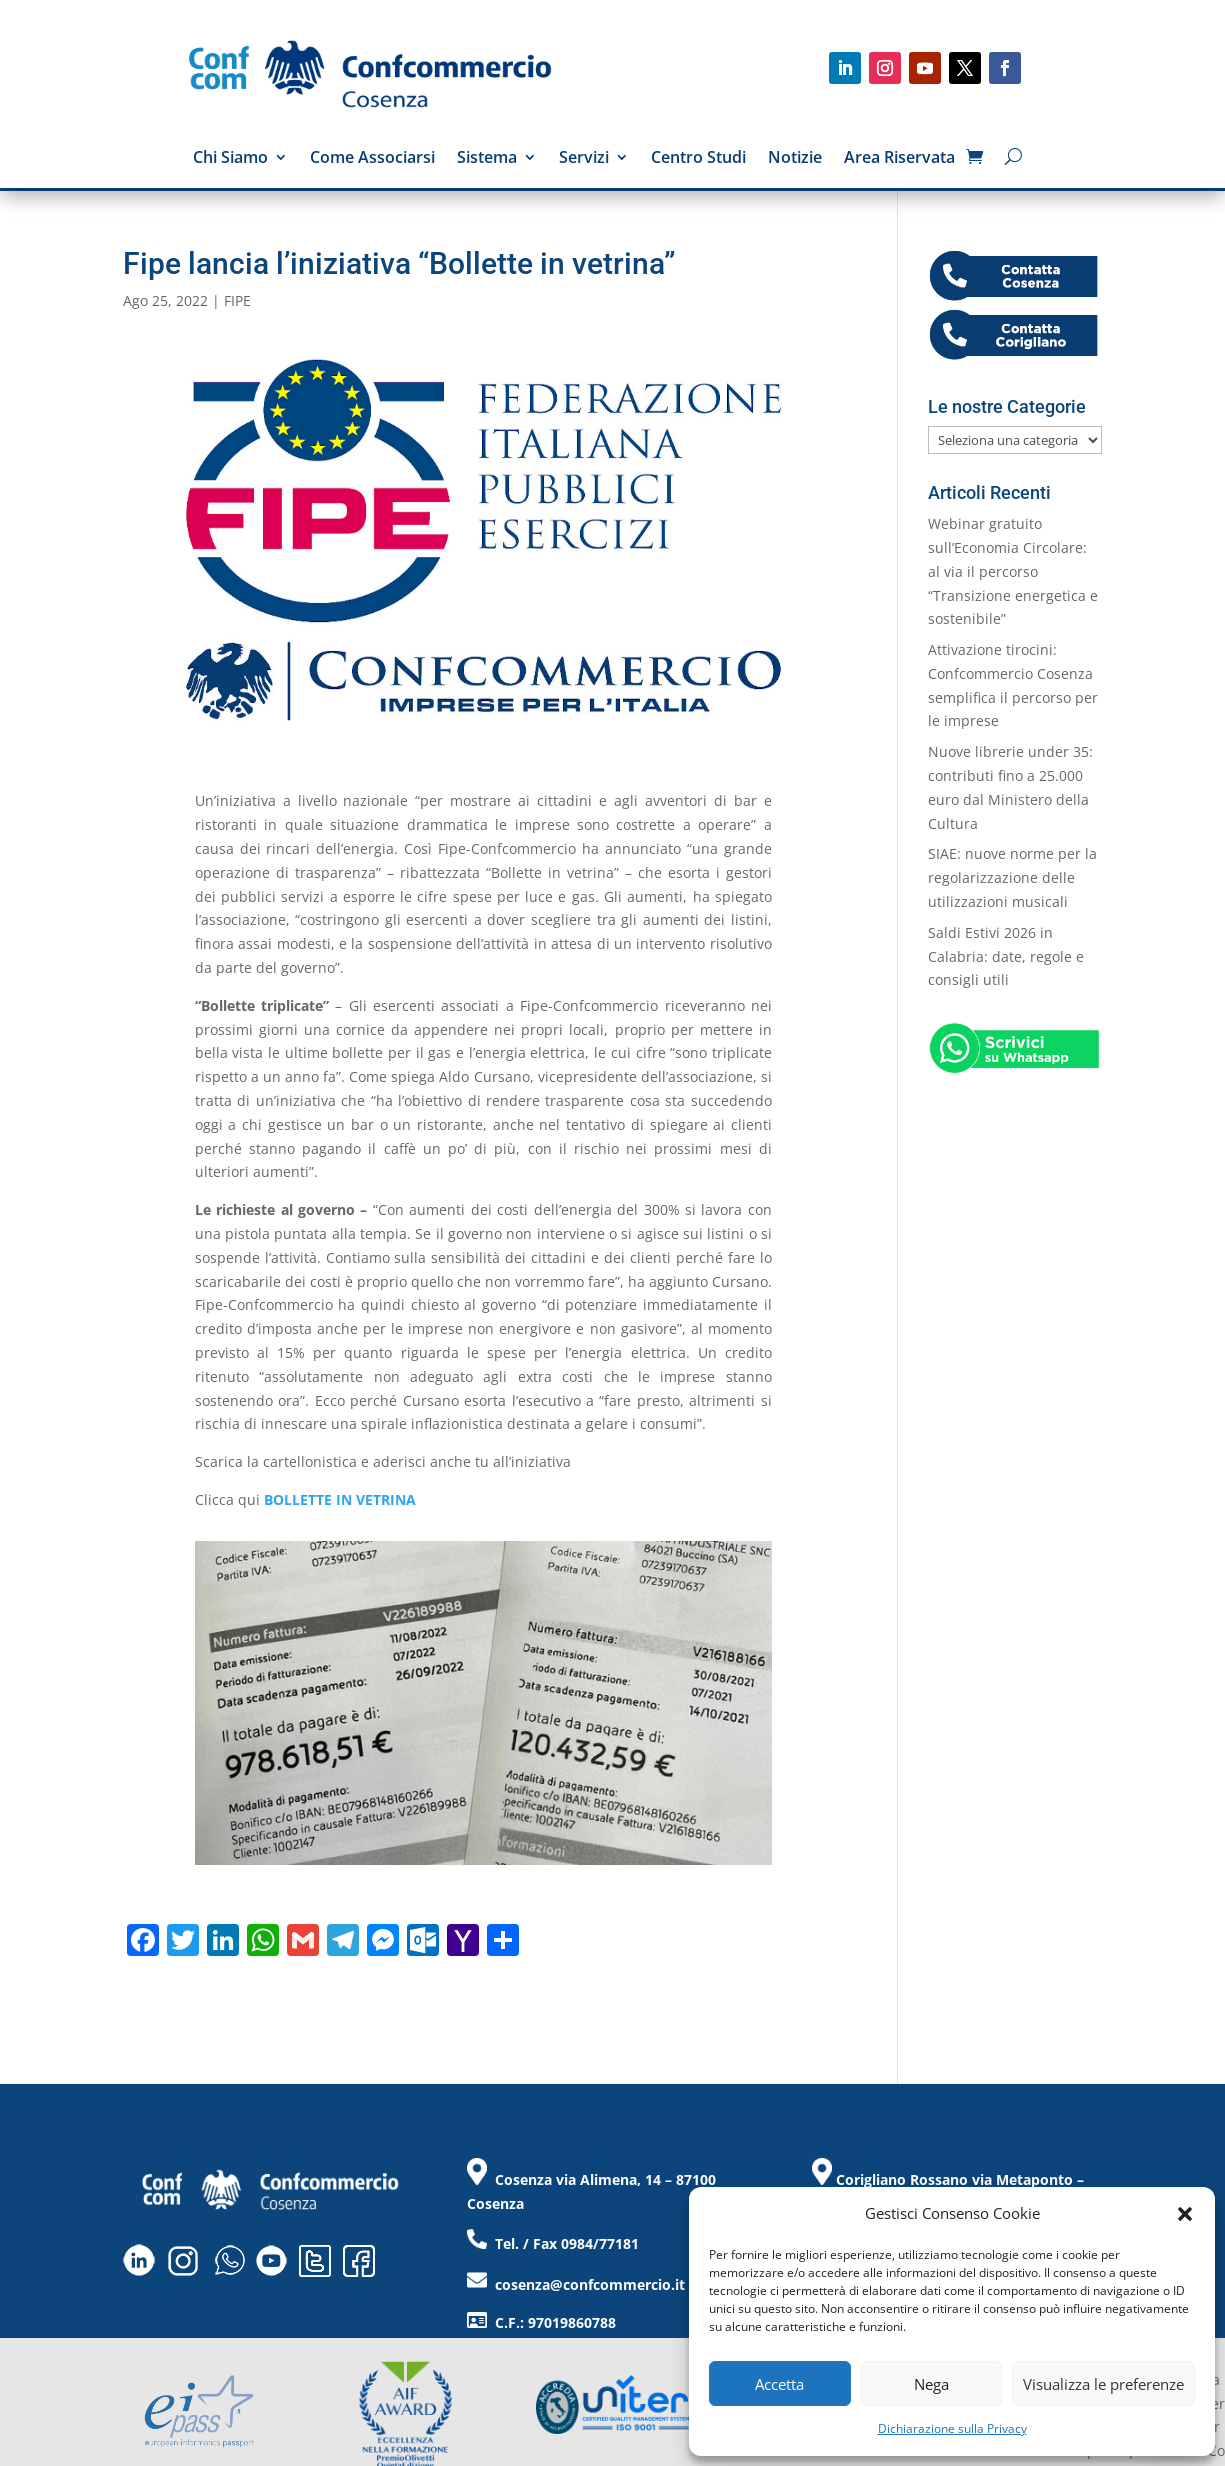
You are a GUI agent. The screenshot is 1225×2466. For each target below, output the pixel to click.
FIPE (237, 300)
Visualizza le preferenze (1103, 2384)
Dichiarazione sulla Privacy (952, 2428)
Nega (931, 2384)
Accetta (779, 2384)
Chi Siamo (230, 159)
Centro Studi (698, 159)
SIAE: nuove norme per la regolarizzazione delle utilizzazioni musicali (1012, 877)
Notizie (795, 159)
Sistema (487, 159)
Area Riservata (899, 159)
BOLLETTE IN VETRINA (340, 1499)
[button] (1185, 2214)
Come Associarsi (372, 159)
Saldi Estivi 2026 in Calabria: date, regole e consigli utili (1006, 956)
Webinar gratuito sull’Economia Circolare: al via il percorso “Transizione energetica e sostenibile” (1013, 571)
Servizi (584, 159)
